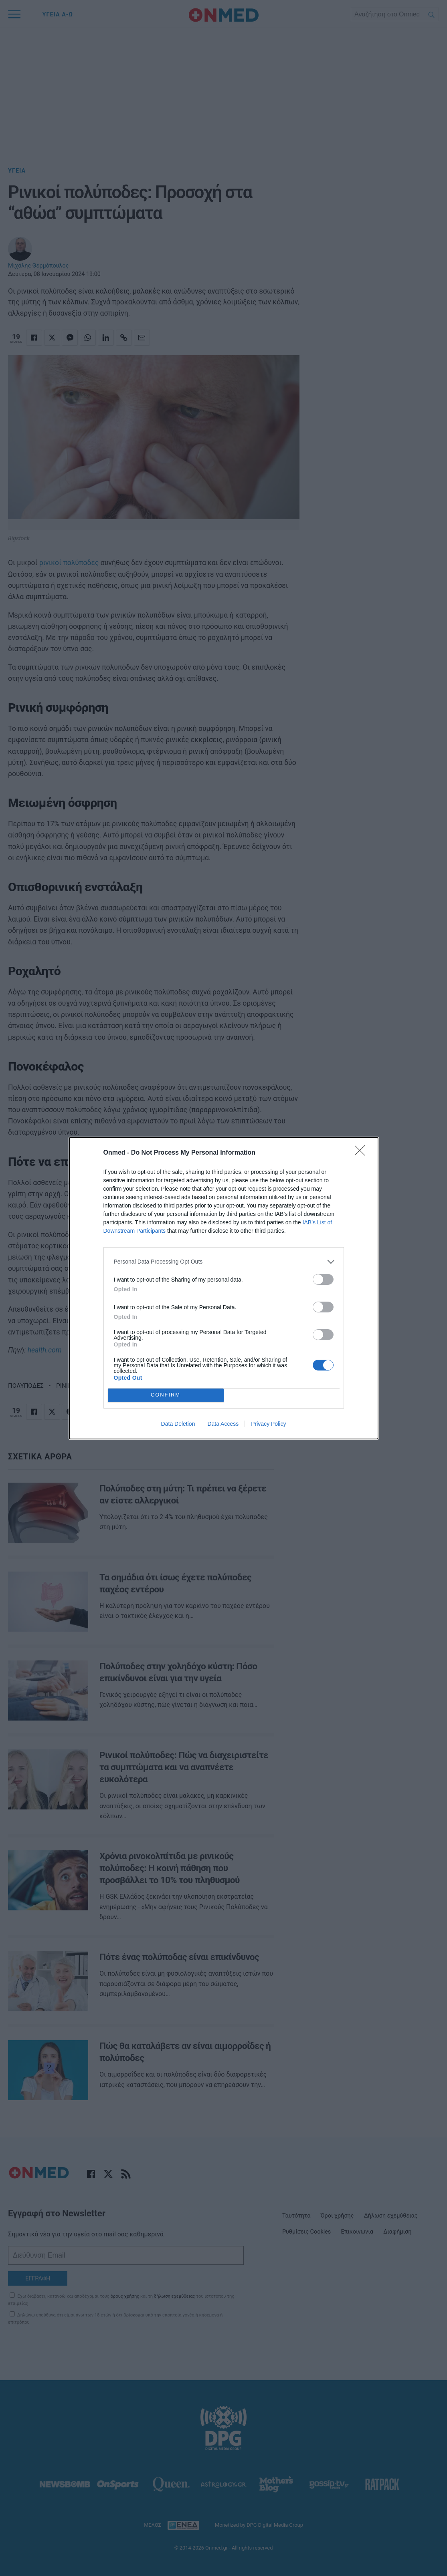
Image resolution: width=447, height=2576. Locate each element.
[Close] (362, 1153)
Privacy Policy (268, 1424)
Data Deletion (178, 1424)
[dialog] (223, 1288)
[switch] (323, 1279)
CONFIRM (166, 1395)
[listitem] (224, 1262)
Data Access (223, 1424)
